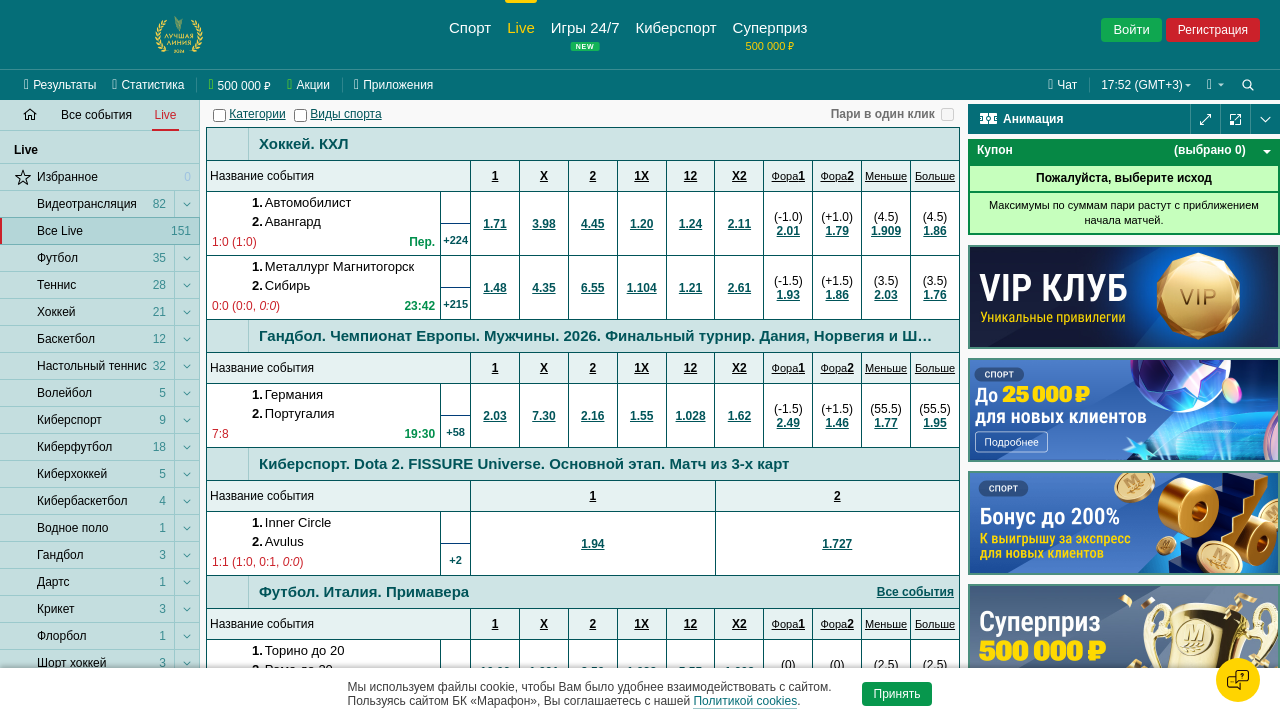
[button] (1215, 85)
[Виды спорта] (300, 115)
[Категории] (219, 115)
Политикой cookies (745, 701)
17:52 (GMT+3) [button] (1142, 85)
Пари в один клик (883, 114)
